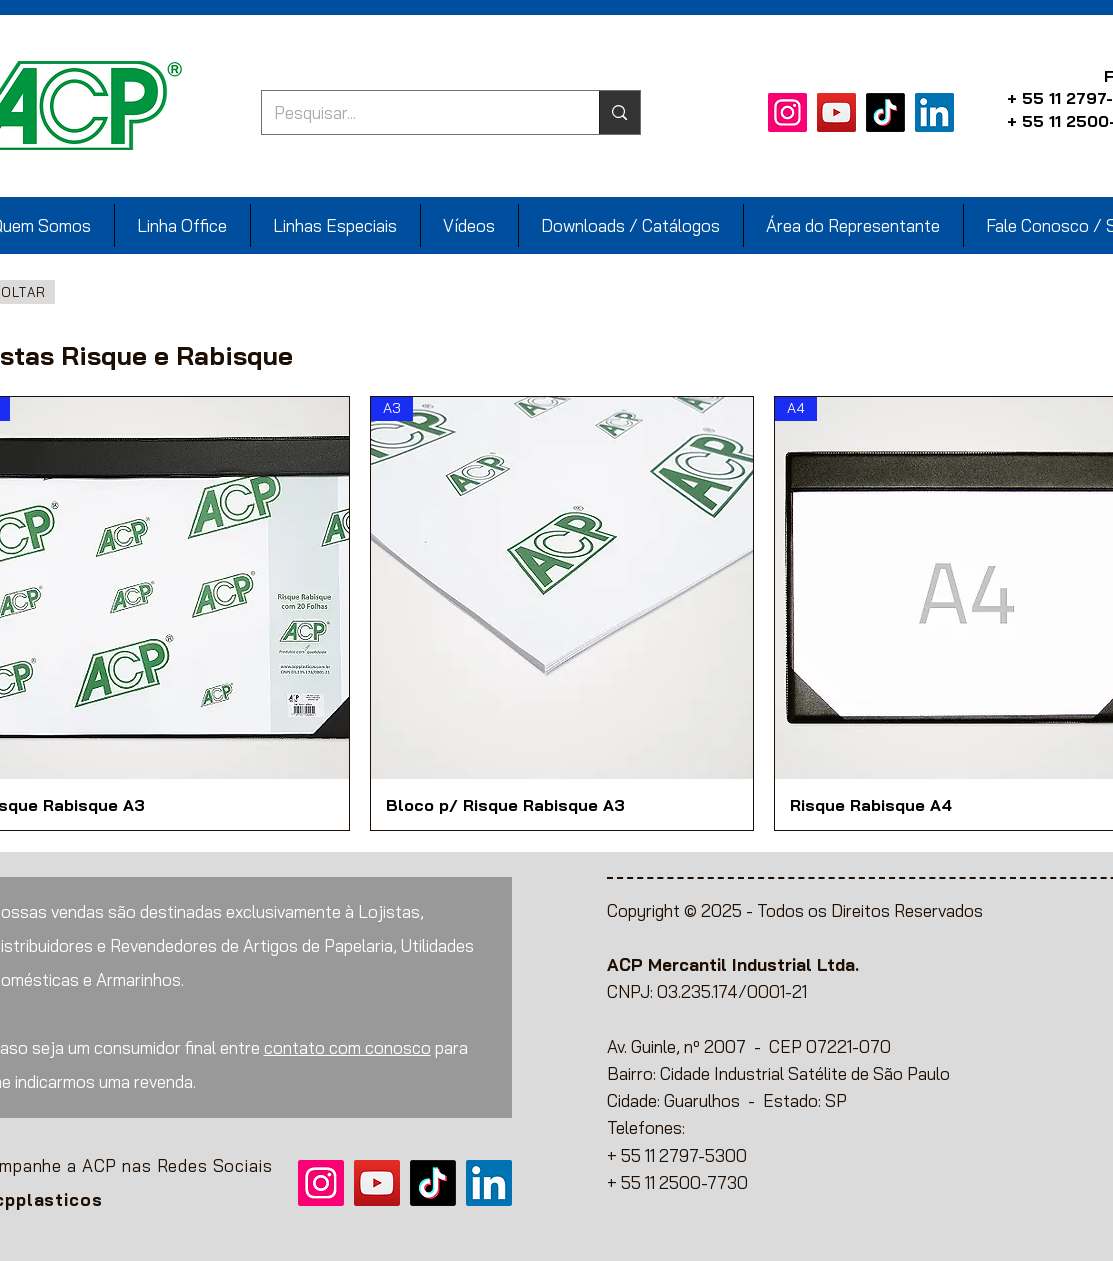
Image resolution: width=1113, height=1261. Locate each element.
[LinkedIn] (934, 112)
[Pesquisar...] (416, 112)
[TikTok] (885, 112)
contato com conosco (347, 1047)
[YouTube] (836, 112)
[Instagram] (787, 112)
